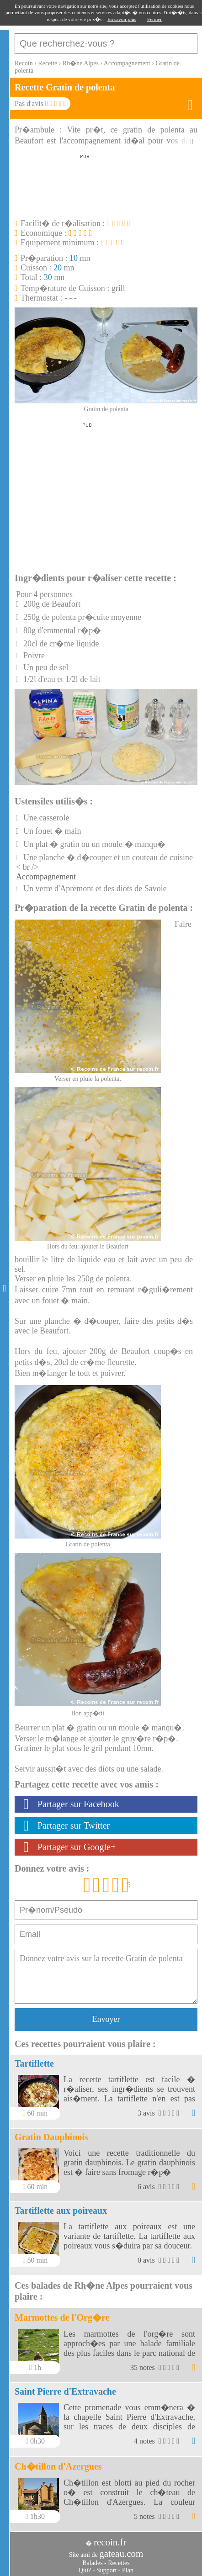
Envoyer (106, 2019)
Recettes (118, 2563)
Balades (92, 2563)
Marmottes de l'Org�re (62, 2317)
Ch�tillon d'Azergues (58, 2466)
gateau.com (121, 2553)
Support (106, 2570)
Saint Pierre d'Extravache (65, 2391)
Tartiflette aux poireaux (61, 2211)
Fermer (154, 19)
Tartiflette (34, 2063)
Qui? (85, 2570)
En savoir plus (121, 19)
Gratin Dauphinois (51, 2137)
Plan (127, 2570)
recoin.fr (110, 2542)
